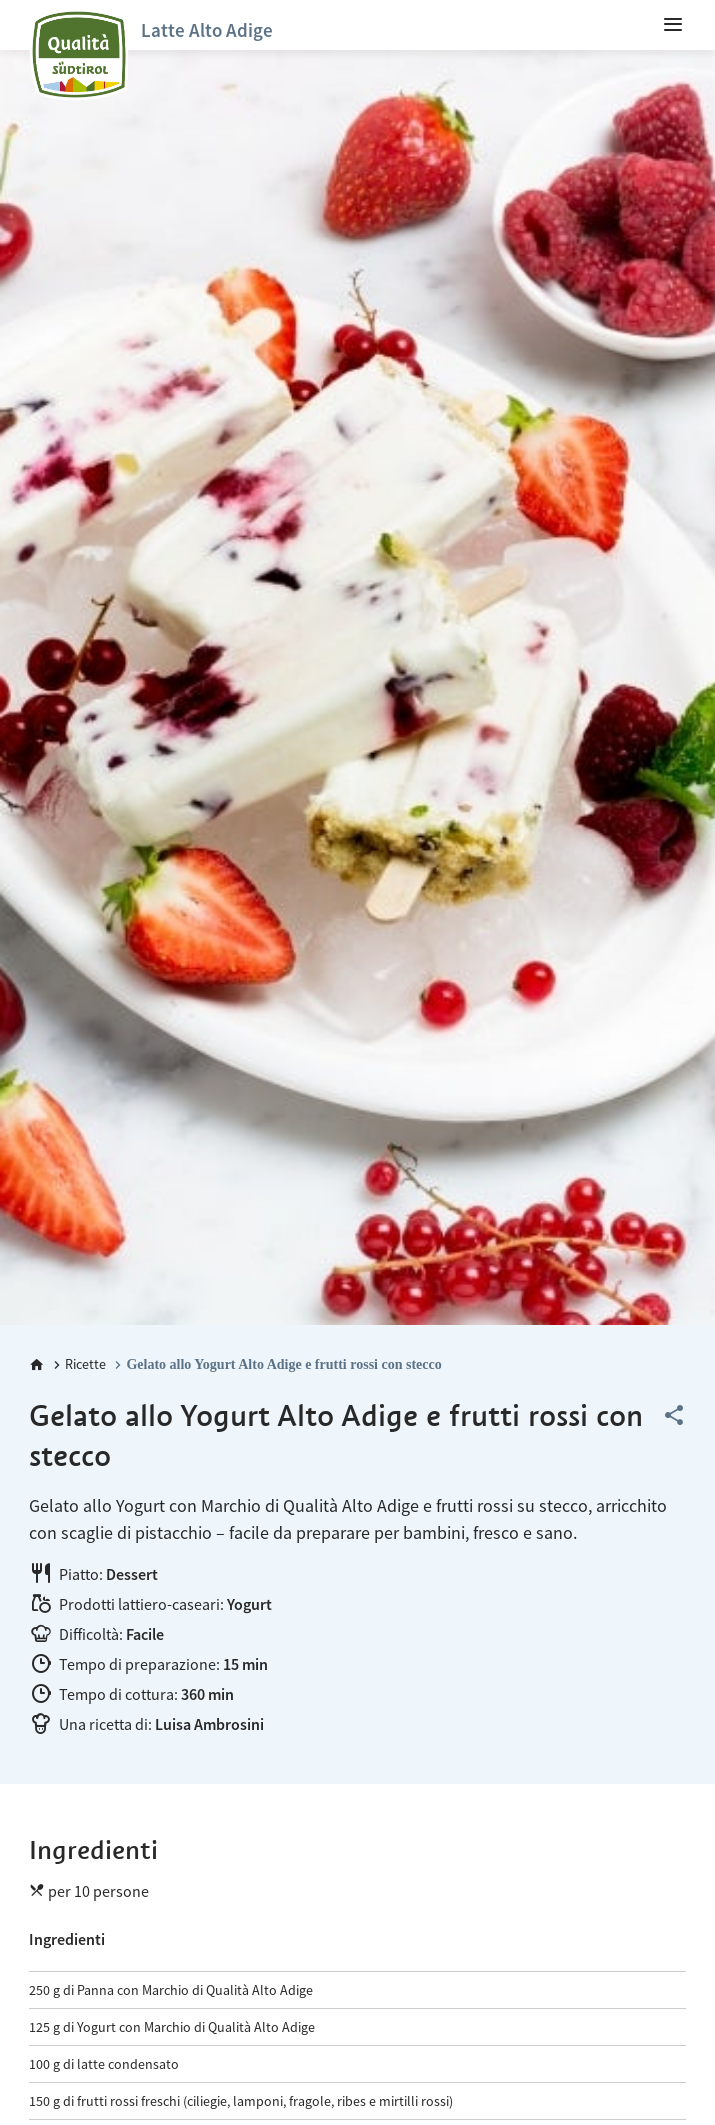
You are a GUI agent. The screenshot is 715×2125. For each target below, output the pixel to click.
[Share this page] (674, 1416)
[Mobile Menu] (673, 25)
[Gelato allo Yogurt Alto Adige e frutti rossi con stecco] (275, 1364)
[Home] (37, 1365)
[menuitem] (673, 25)
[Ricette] (77, 1364)
